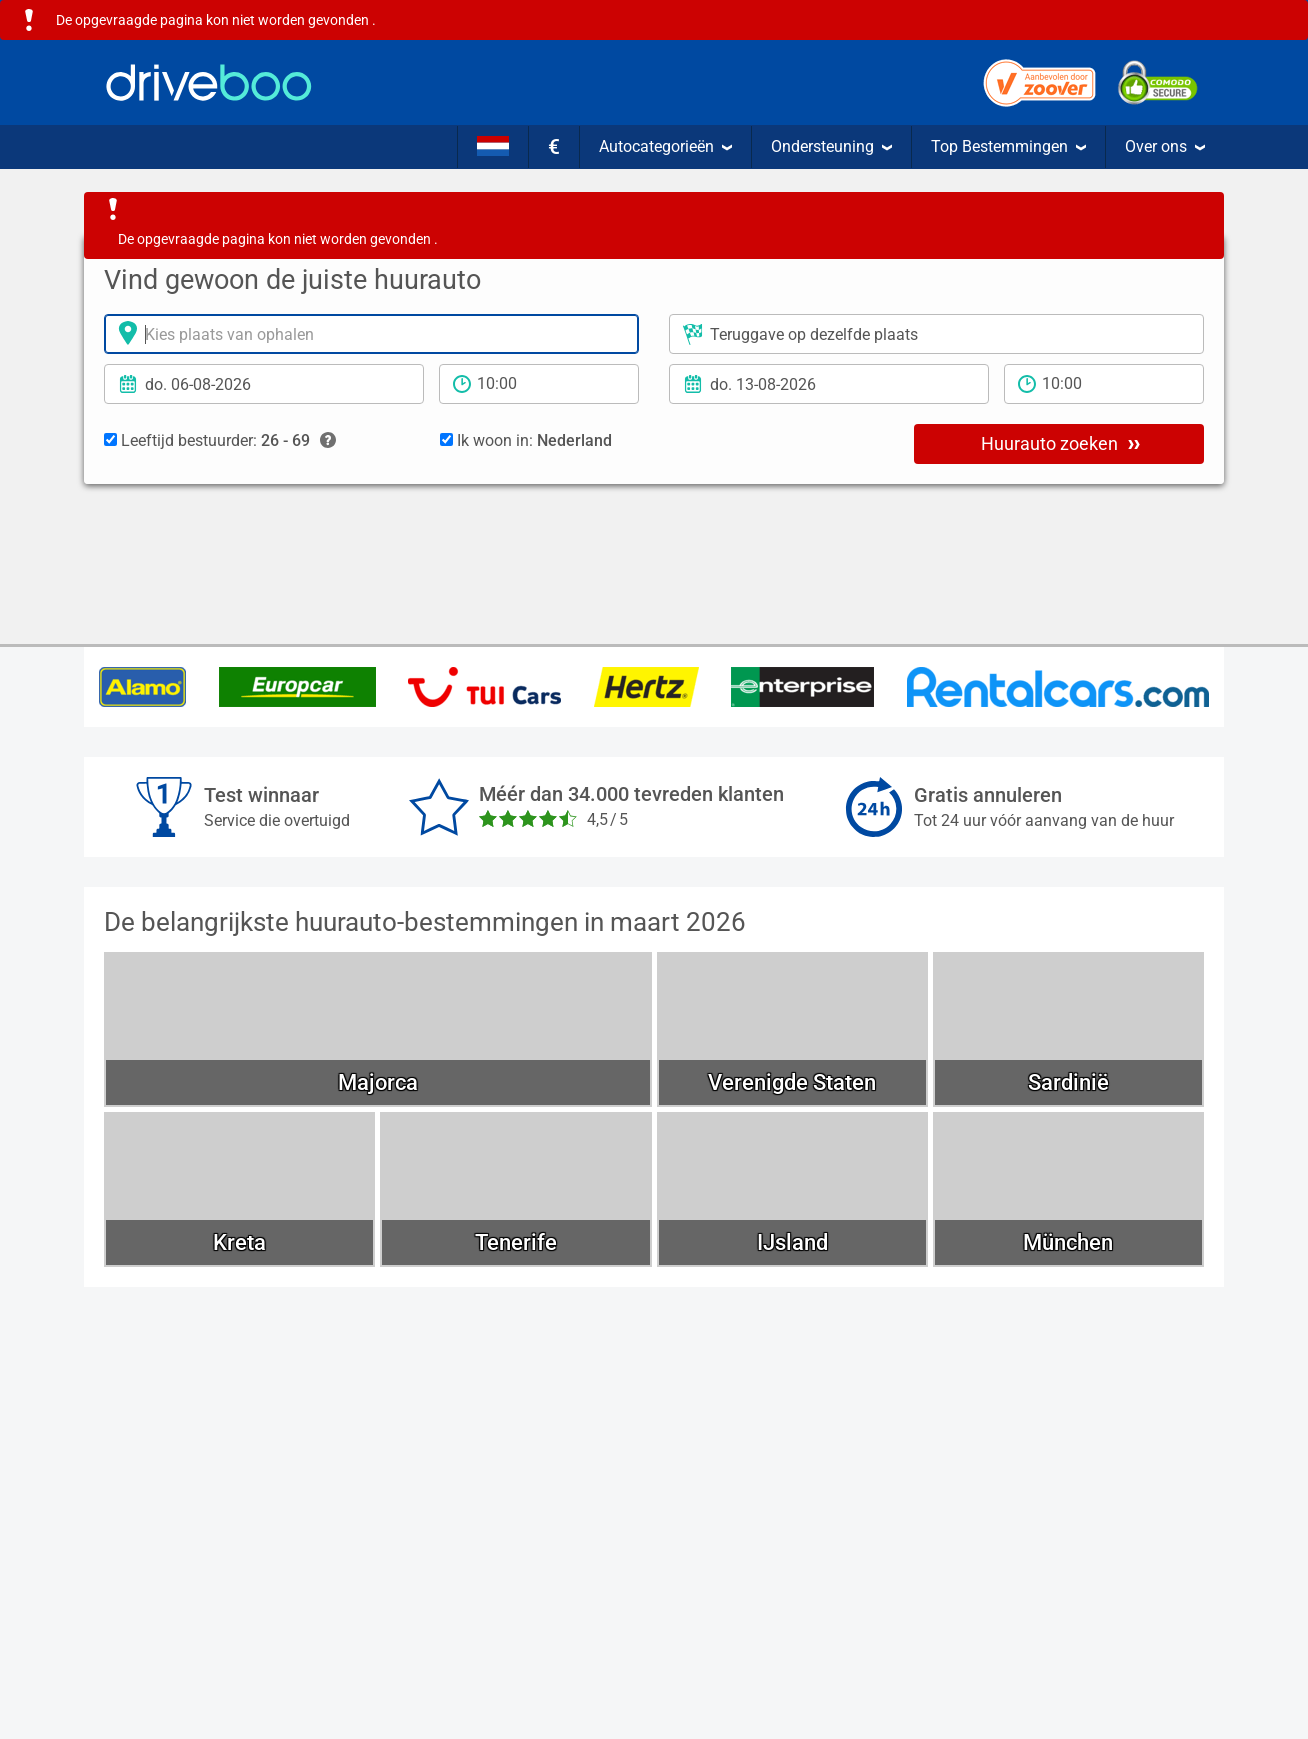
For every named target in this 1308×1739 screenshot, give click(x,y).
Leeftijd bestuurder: (220, 441)
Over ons (1165, 146)
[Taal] (493, 147)
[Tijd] (539, 384)
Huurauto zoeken (1060, 443)
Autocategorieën (665, 146)
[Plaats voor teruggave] (936, 334)
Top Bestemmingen (1008, 146)
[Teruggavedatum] (829, 384)
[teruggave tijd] (1104, 384)
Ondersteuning (831, 146)
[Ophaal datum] (264, 384)
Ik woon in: (526, 440)
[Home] (209, 82)
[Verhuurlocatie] (371, 334)
